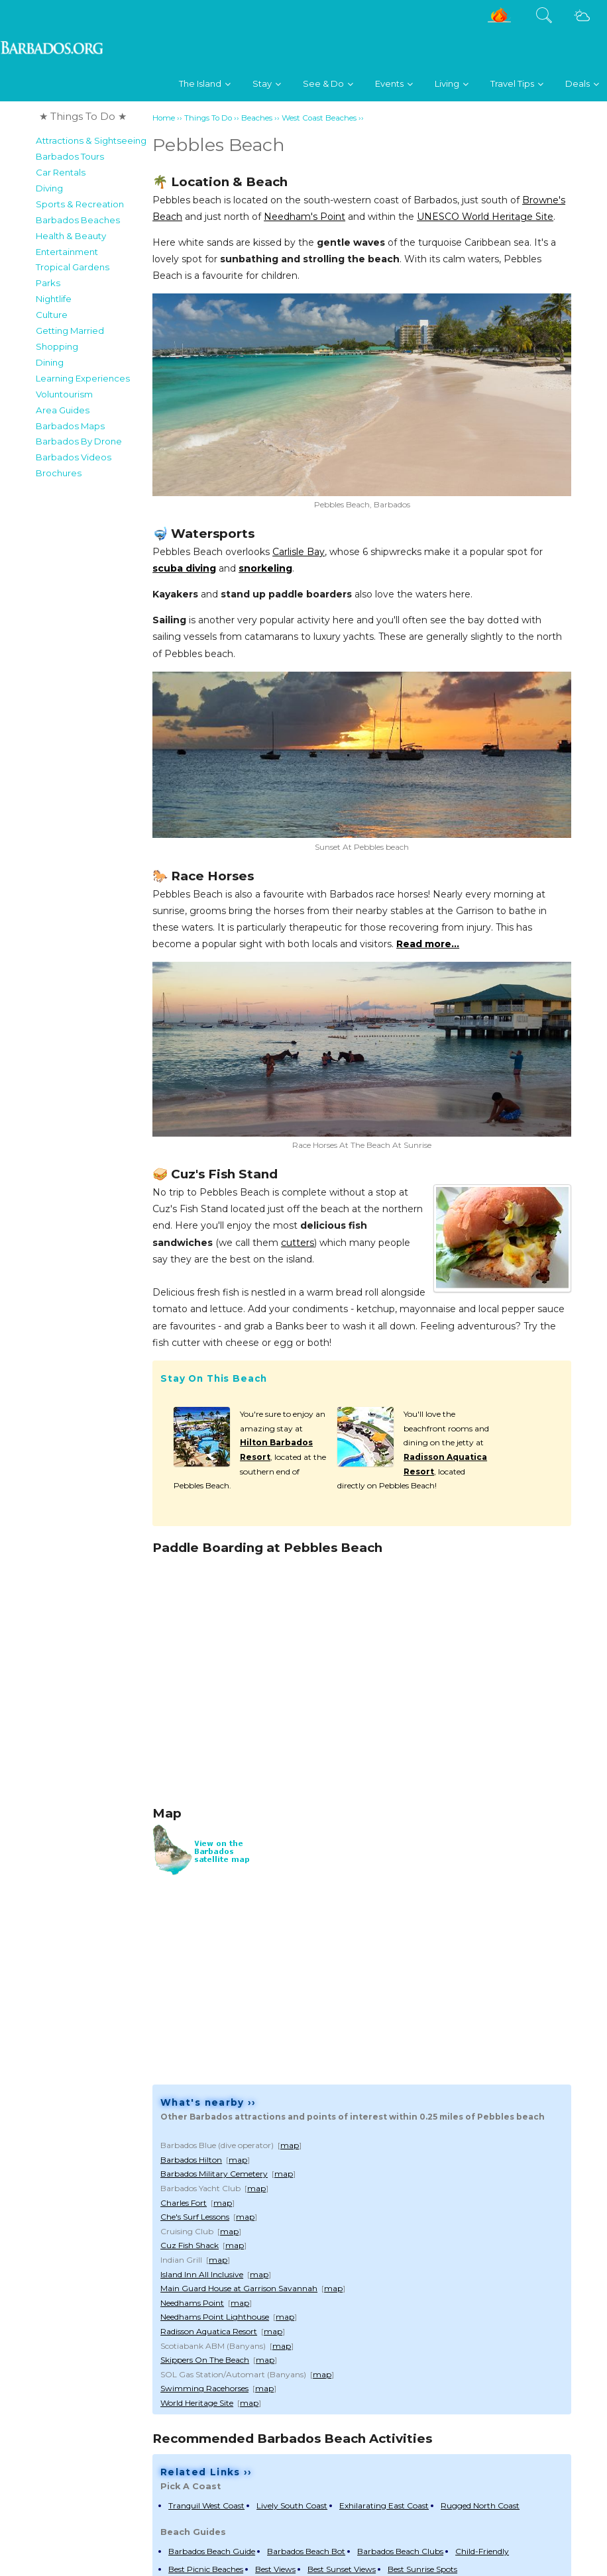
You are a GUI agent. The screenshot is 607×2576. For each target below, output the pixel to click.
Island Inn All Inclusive (201, 2274)
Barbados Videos (73, 457)
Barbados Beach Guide (211, 2551)
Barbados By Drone (79, 441)
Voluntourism (64, 394)
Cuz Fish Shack (189, 2245)
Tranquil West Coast (206, 2505)
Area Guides (62, 410)
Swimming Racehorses (204, 2388)
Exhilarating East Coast (384, 2505)
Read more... (427, 944)
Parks (48, 283)
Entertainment (67, 251)
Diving (49, 188)
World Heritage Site (196, 2403)
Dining (50, 362)
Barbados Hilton (191, 2160)
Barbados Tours (70, 156)
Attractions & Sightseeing (91, 140)
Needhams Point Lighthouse (214, 2317)
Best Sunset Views (341, 2569)
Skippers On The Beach (204, 2360)
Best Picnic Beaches (205, 2569)
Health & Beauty (71, 236)
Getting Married (70, 330)
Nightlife (54, 298)
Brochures (59, 473)
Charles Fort (183, 2203)
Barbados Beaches (78, 220)
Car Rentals (60, 172)
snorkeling (265, 568)
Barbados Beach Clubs (400, 2551)
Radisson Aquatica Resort (208, 2331)
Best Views (275, 2569)
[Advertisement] (89, 684)
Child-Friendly (482, 2551)
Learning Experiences (83, 378)
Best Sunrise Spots (422, 2569)
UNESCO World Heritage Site (485, 217)
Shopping (57, 346)
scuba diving (184, 568)
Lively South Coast (291, 2505)
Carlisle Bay (298, 552)
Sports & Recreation (80, 204)
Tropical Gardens (72, 267)
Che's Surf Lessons (194, 2217)
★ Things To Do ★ (83, 116)
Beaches (256, 118)
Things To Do (208, 118)
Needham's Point (304, 217)
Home (163, 118)
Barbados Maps (70, 426)
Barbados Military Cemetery (214, 2174)
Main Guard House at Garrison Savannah (238, 2288)
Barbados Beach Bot (306, 2551)
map (289, 2145)
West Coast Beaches (319, 118)
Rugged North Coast (480, 2505)
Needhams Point (192, 2303)
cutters (297, 1243)
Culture (52, 314)
